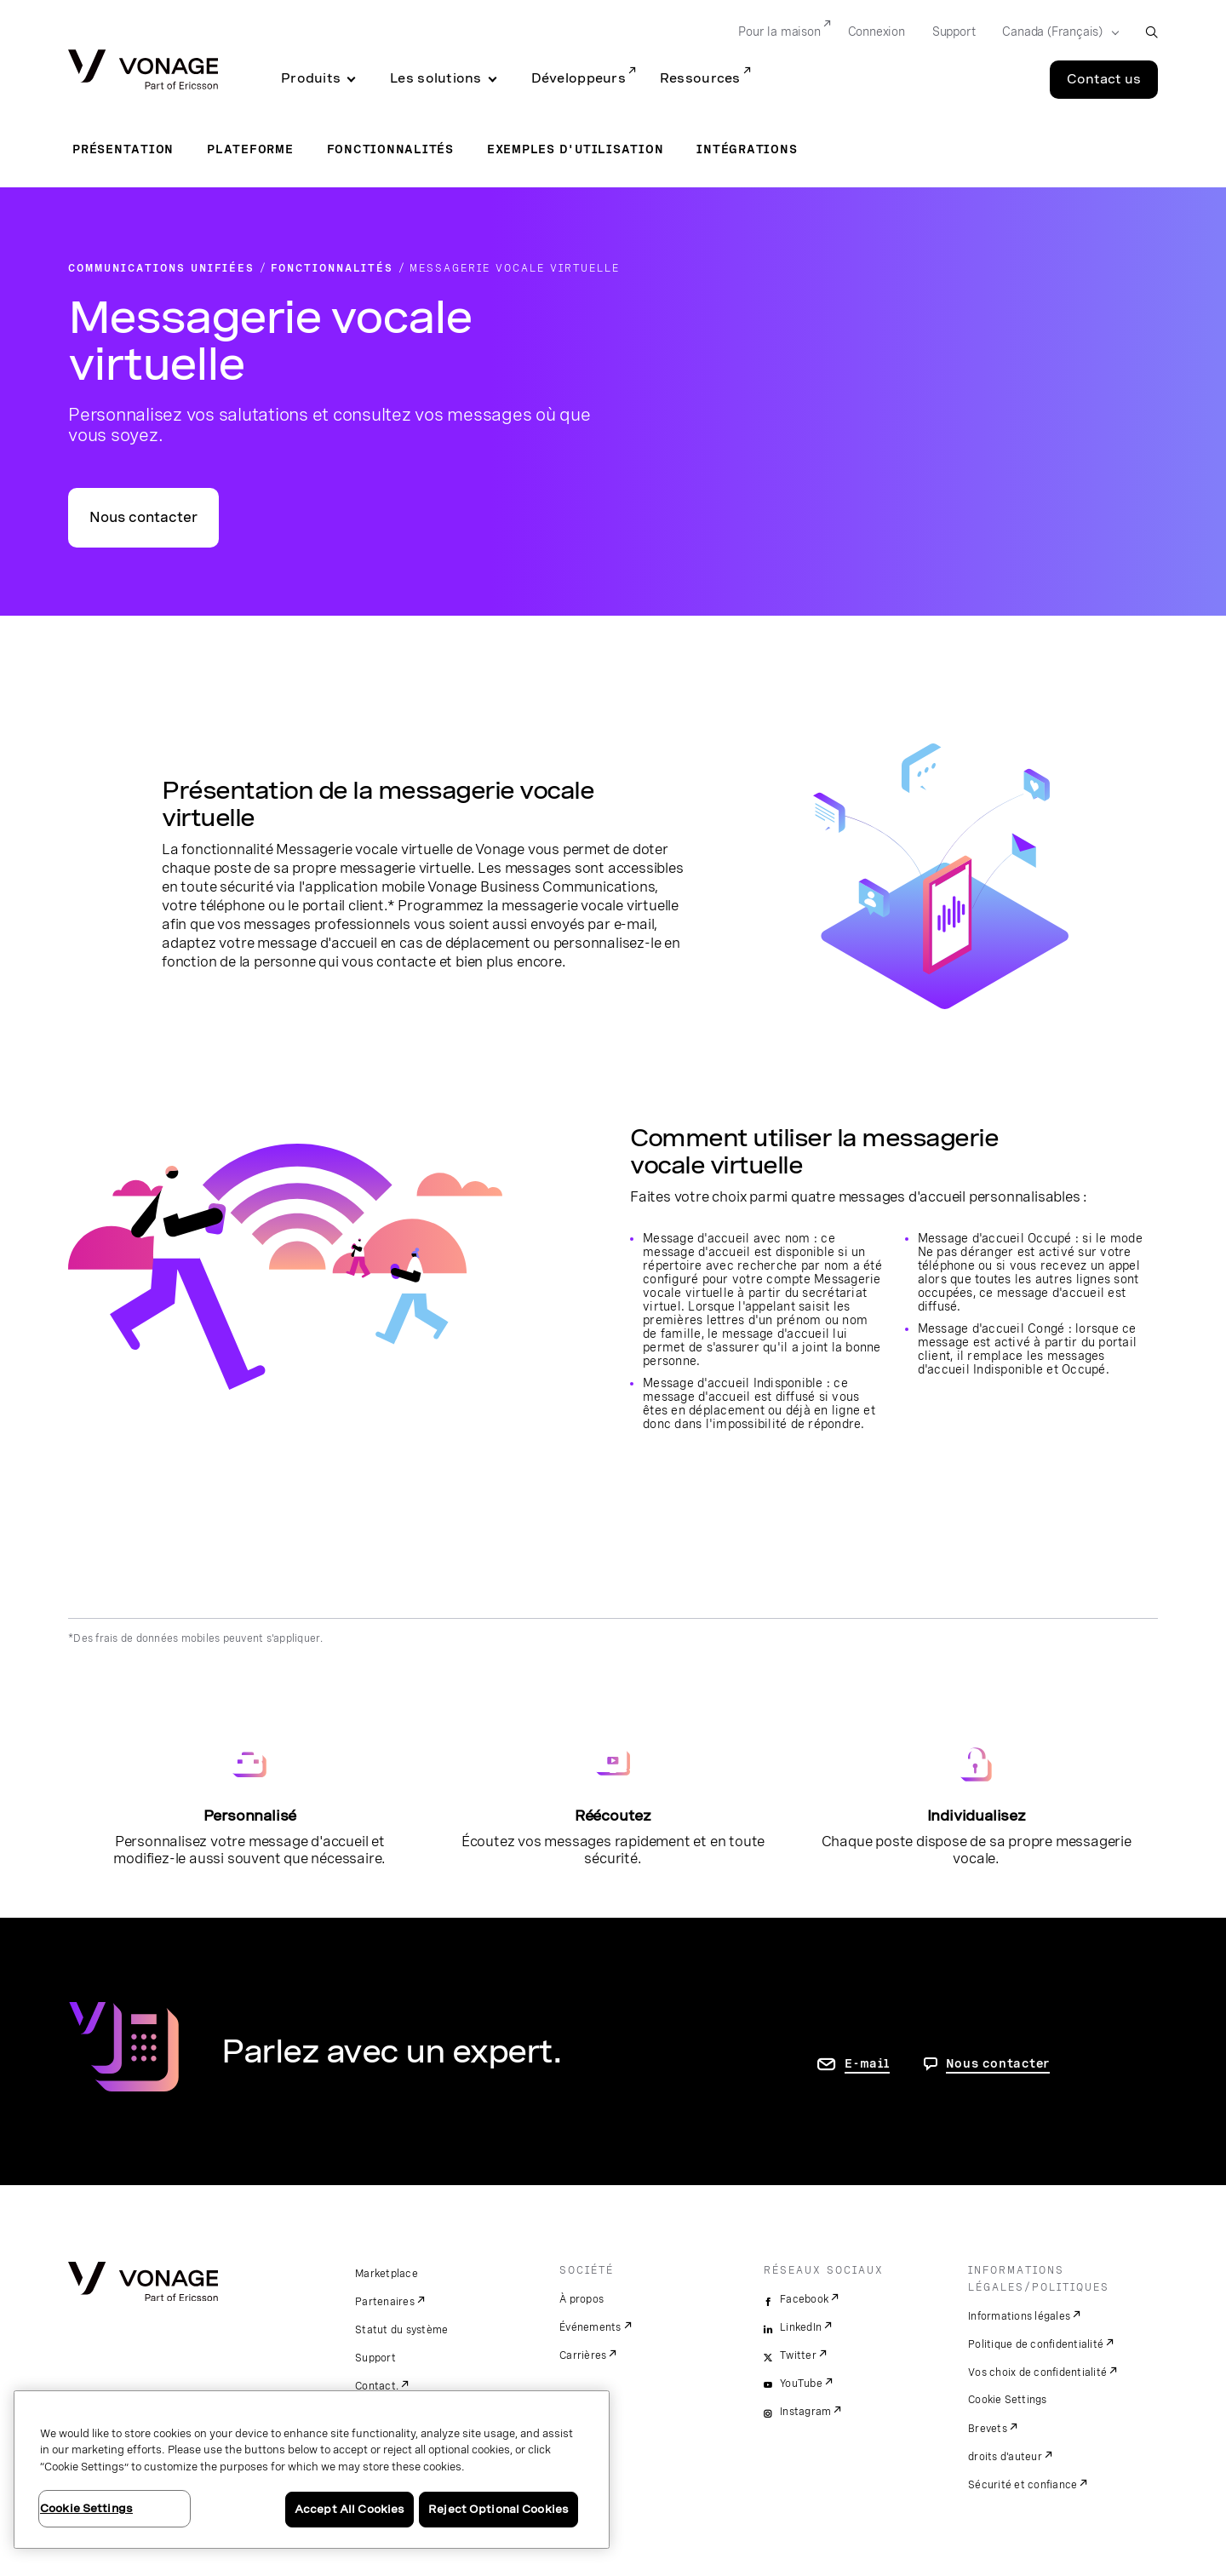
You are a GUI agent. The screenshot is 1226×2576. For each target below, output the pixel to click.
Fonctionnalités (390, 149)
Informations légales (1019, 2316)
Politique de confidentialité (1035, 2344)
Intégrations (746, 149)
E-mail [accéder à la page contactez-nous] (867, 2063)
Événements (590, 2327)
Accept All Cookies (349, 2509)
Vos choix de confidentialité (1037, 2372)
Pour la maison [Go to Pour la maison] (779, 31)
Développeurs (578, 78)
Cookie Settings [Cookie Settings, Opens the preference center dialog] (86, 2508)
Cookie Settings (1007, 2400)
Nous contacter (143, 517)
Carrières (582, 2355)
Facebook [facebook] (804, 2299)
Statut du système (401, 2330)
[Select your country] (1055, 32)
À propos (581, 2299)
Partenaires (385, 2302)
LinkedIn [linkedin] (801, 2327)
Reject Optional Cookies (498, 2509)
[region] (312, 2469)
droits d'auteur (1005, 2457)
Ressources (700, 78)
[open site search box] (1151, 32)
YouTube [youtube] (801, 2384)
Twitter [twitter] (798, 2355)
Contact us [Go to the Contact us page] (1104, 79)
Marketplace (386, 2274)
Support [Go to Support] (954, 31)
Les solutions (436, 78)
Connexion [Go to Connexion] (876, 31)
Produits (311, 78)
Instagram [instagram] (805, 2412)
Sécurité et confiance (1022, 2485)
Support (375, 2358)
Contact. (376, 2386)
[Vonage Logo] (143, 71)
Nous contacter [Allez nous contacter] (998, 2063)
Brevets (987, 2429)
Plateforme (250, 149)
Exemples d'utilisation (575, 149)
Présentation (123, 149)
